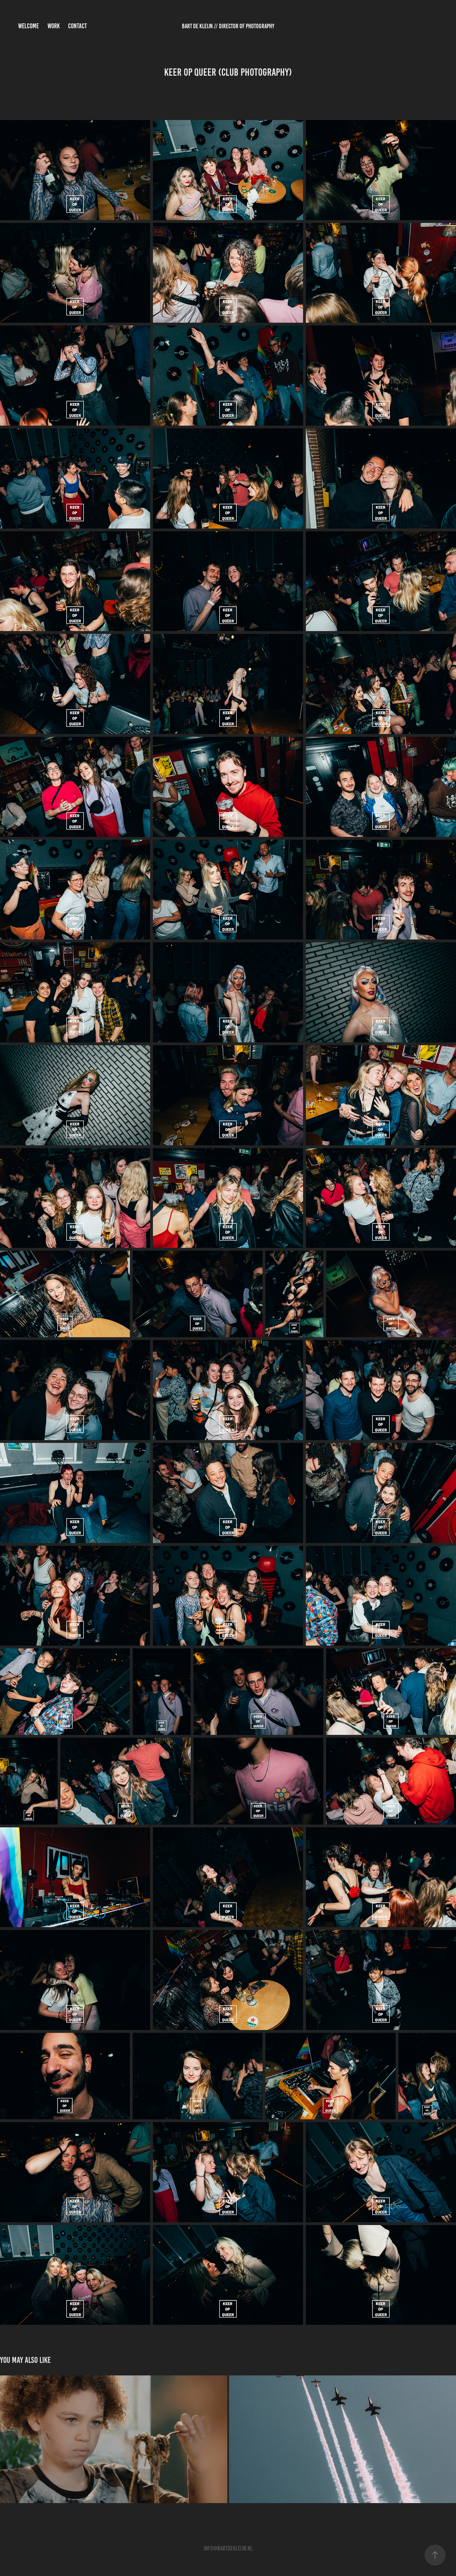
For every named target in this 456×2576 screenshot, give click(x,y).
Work (53, 26)
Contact (77, 26)
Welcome (28, 26)
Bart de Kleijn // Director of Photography (228, 26)
